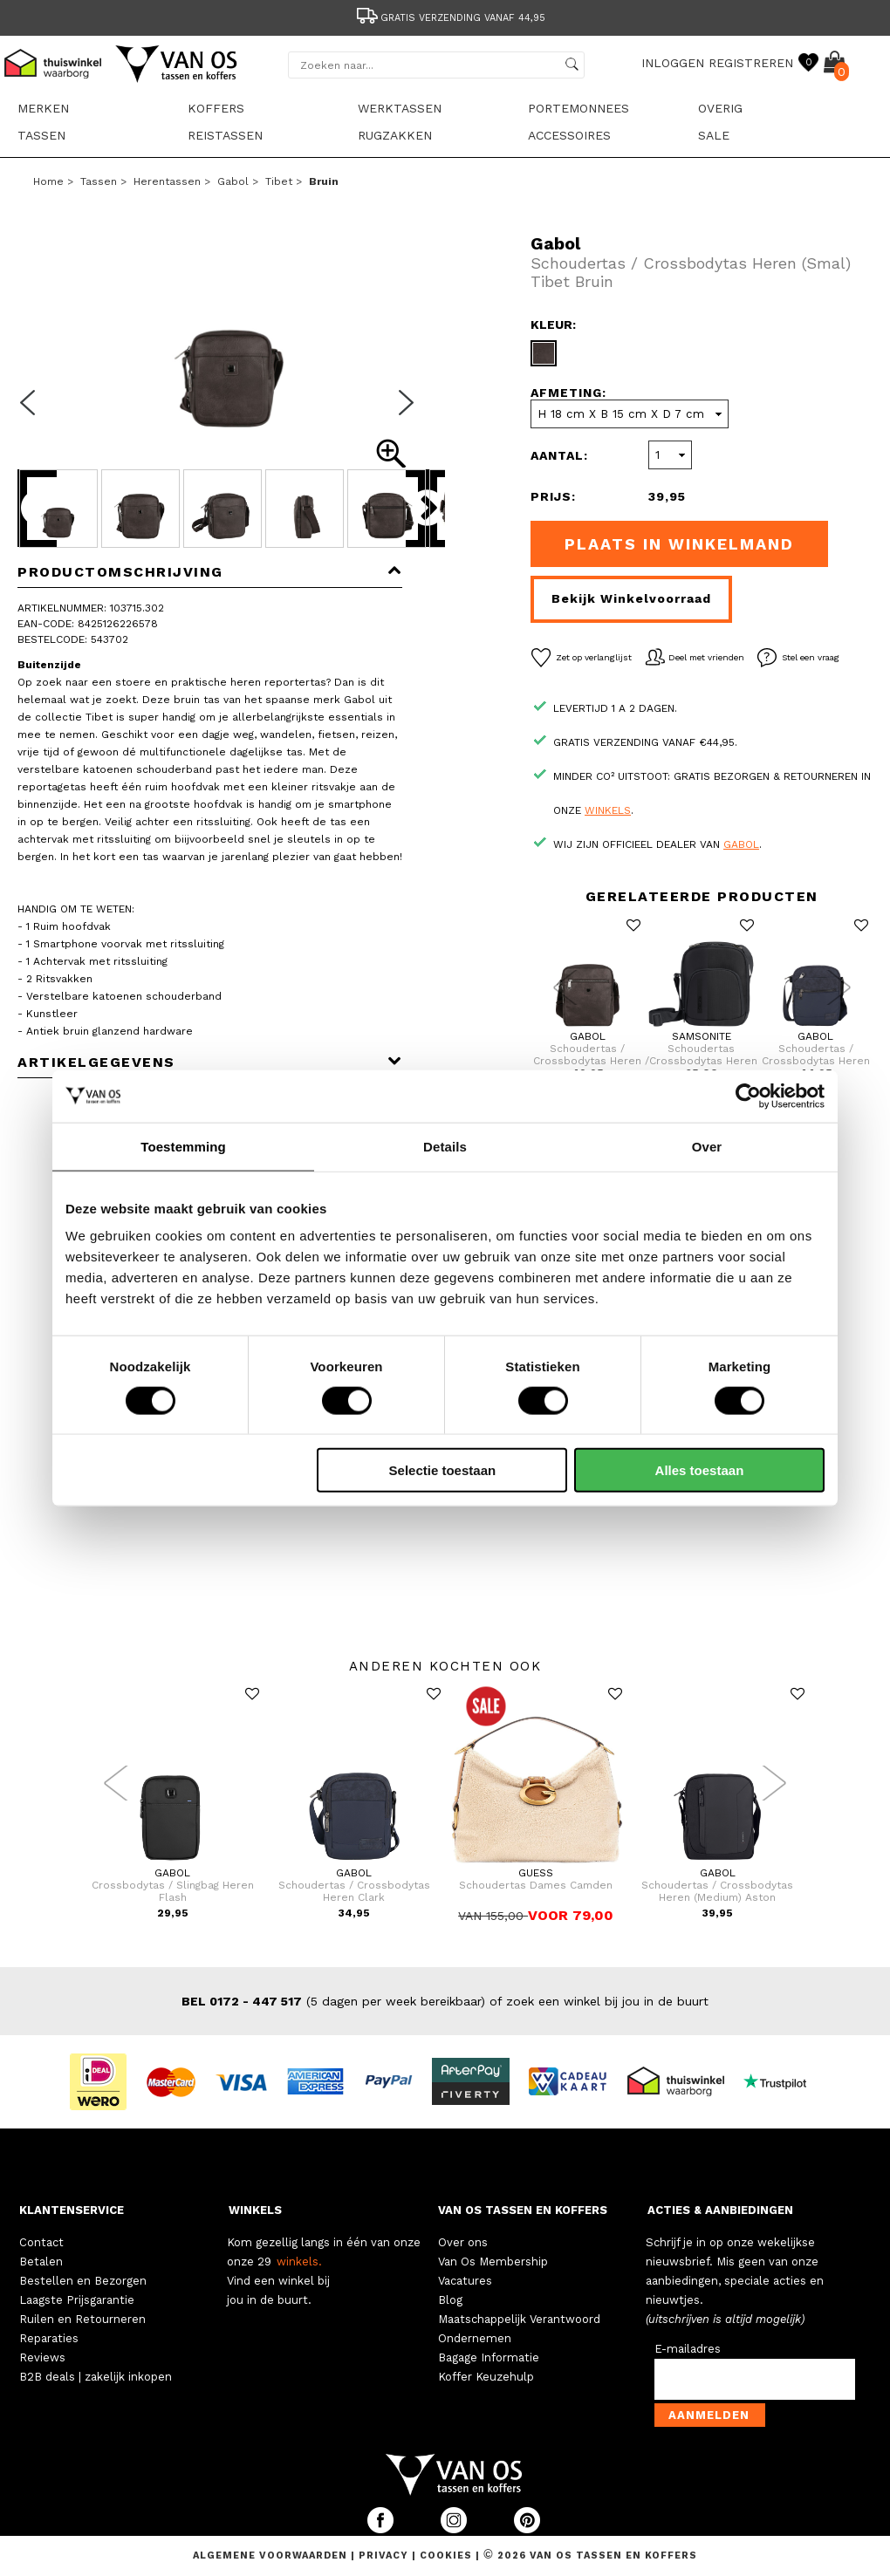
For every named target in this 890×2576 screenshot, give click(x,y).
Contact (41, 2242)
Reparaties (49, 2338)
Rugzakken (395, 135)
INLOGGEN (672, 63)
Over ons (463, 2242)
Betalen (41, 2261)
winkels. (299, 2261)
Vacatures (465, 2280)
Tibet (278, 181)
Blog (450, 2299)
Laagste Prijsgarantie (76, 2299)
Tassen (41, 135)
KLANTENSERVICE (71, 2210)
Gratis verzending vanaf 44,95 (449, 18)
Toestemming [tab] (183, 1145)
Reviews (42, 2357)
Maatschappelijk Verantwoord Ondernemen (519, 2329)
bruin (324, 181)
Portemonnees (578, 108)
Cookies (446, 2555)
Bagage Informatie (488, 2357)
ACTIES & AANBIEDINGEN (720, 2210)
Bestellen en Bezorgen (83, 2280)
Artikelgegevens (209, 1062)
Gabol (233, 181)
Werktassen (400, 108)
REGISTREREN (751, 63)
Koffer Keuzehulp (486, 2376)
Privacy (385, 2555)
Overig (720, 108)
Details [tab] (445, 1145)
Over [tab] (707, 1145)
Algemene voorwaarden (272, 2555)
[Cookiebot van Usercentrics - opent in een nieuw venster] (748, 1096)
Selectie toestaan (442, 1470)
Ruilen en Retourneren (82, 2319)
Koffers (216, 108)
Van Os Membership (493, 2261)
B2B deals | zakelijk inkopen (95, 2376)
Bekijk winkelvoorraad (631, 598)
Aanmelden (709, 2415)
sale (713, 135)
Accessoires (569, 135)
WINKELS (255, 2210)
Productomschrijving (209, 572)
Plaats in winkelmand (679, 544)
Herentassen (167, 181)
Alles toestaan (699, 1470)
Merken (43, 108)
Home (48, 181)
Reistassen (225, 135)
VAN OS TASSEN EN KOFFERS (522, 2210)
